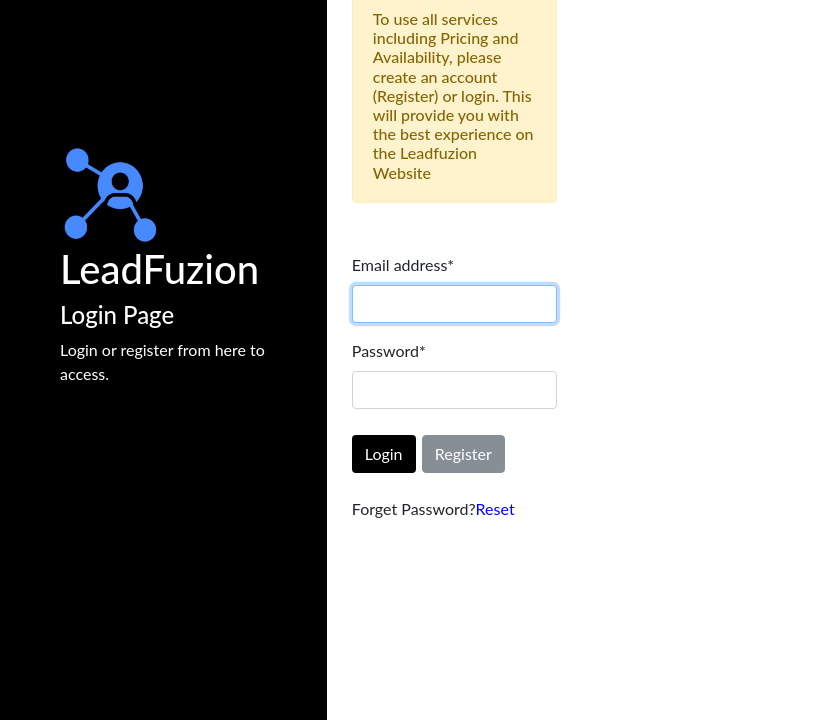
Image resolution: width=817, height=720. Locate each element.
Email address (403, 264)
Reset (495, 508)
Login (384, 453)
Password (389, 350)
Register (463, 453)
